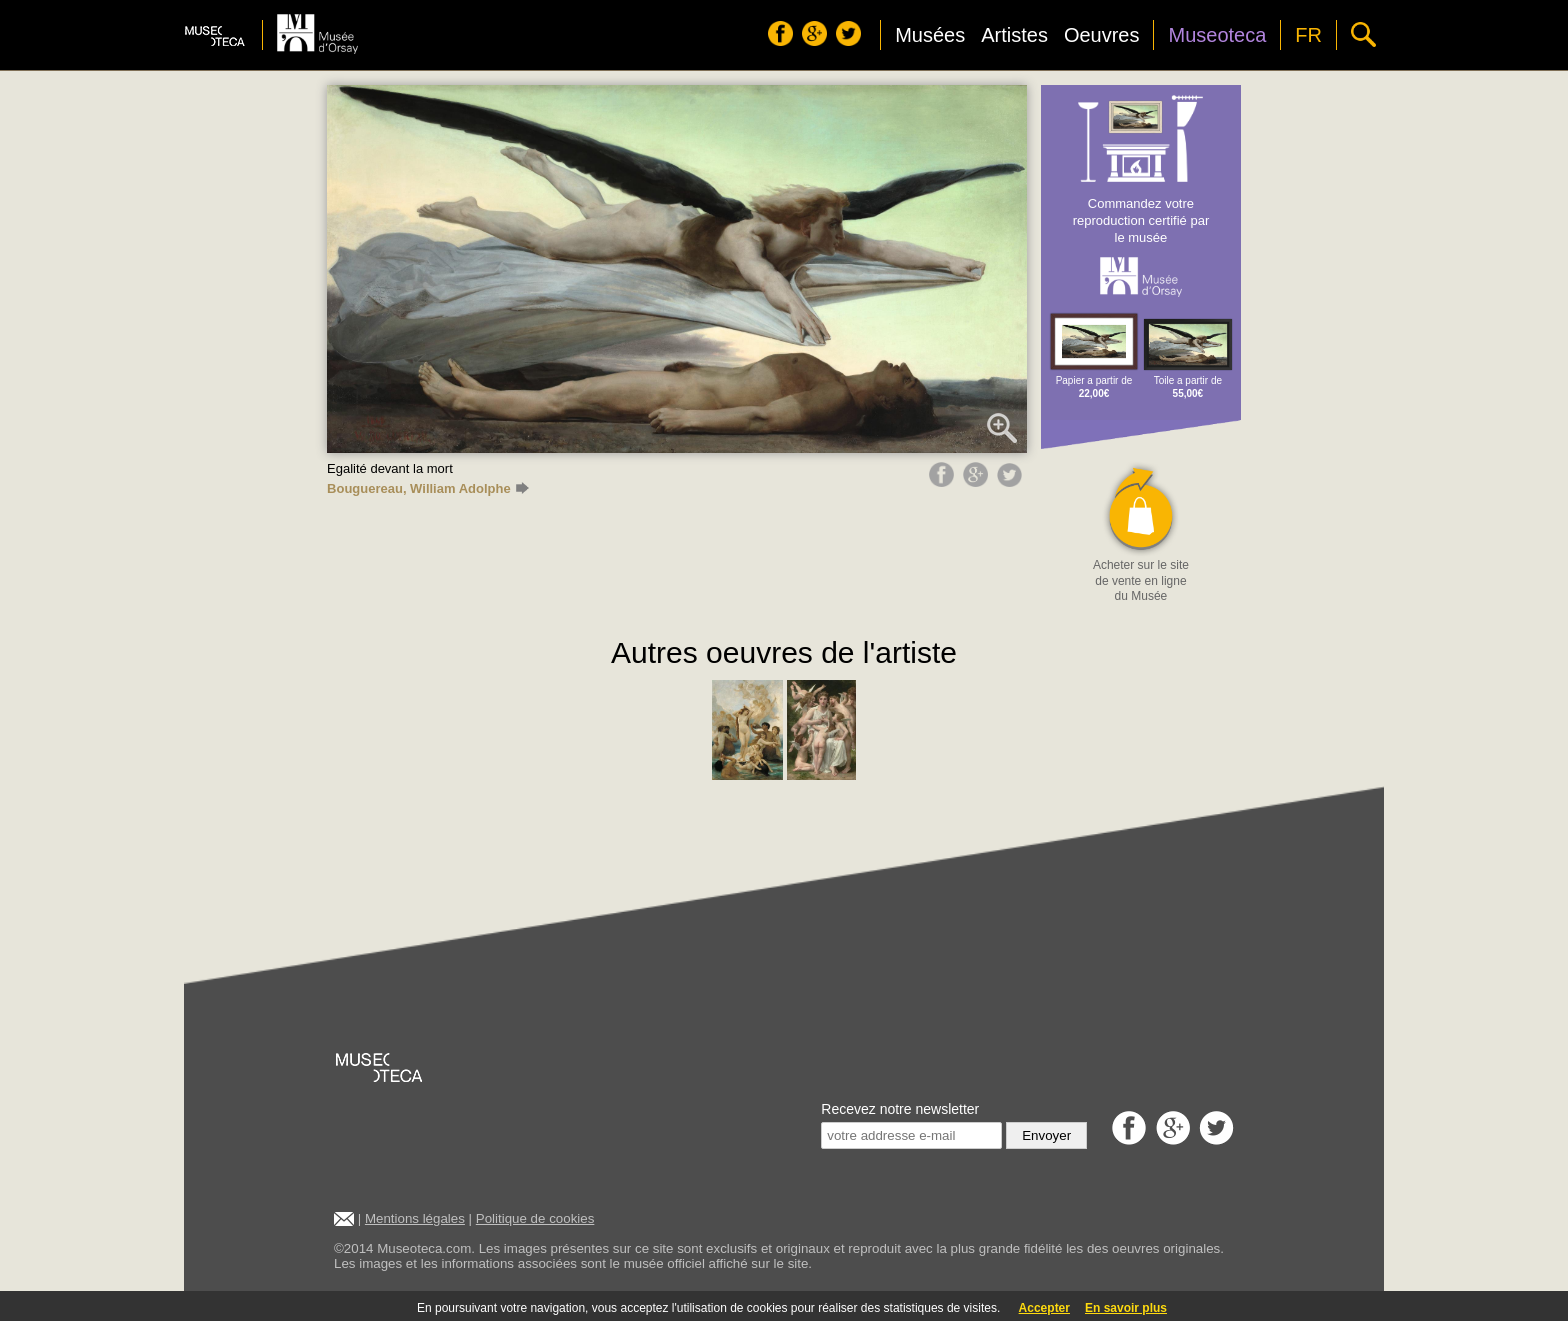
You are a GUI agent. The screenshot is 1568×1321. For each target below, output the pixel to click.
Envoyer (1046, 1135)
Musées (930, 35)
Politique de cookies (535, 1218)
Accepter (1044, 1308)
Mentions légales (415, 1218)
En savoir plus (1126, 1308)
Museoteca (1217, 35)
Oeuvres (1102, 35)
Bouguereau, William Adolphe (428, 488)
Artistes (1014, 35)
